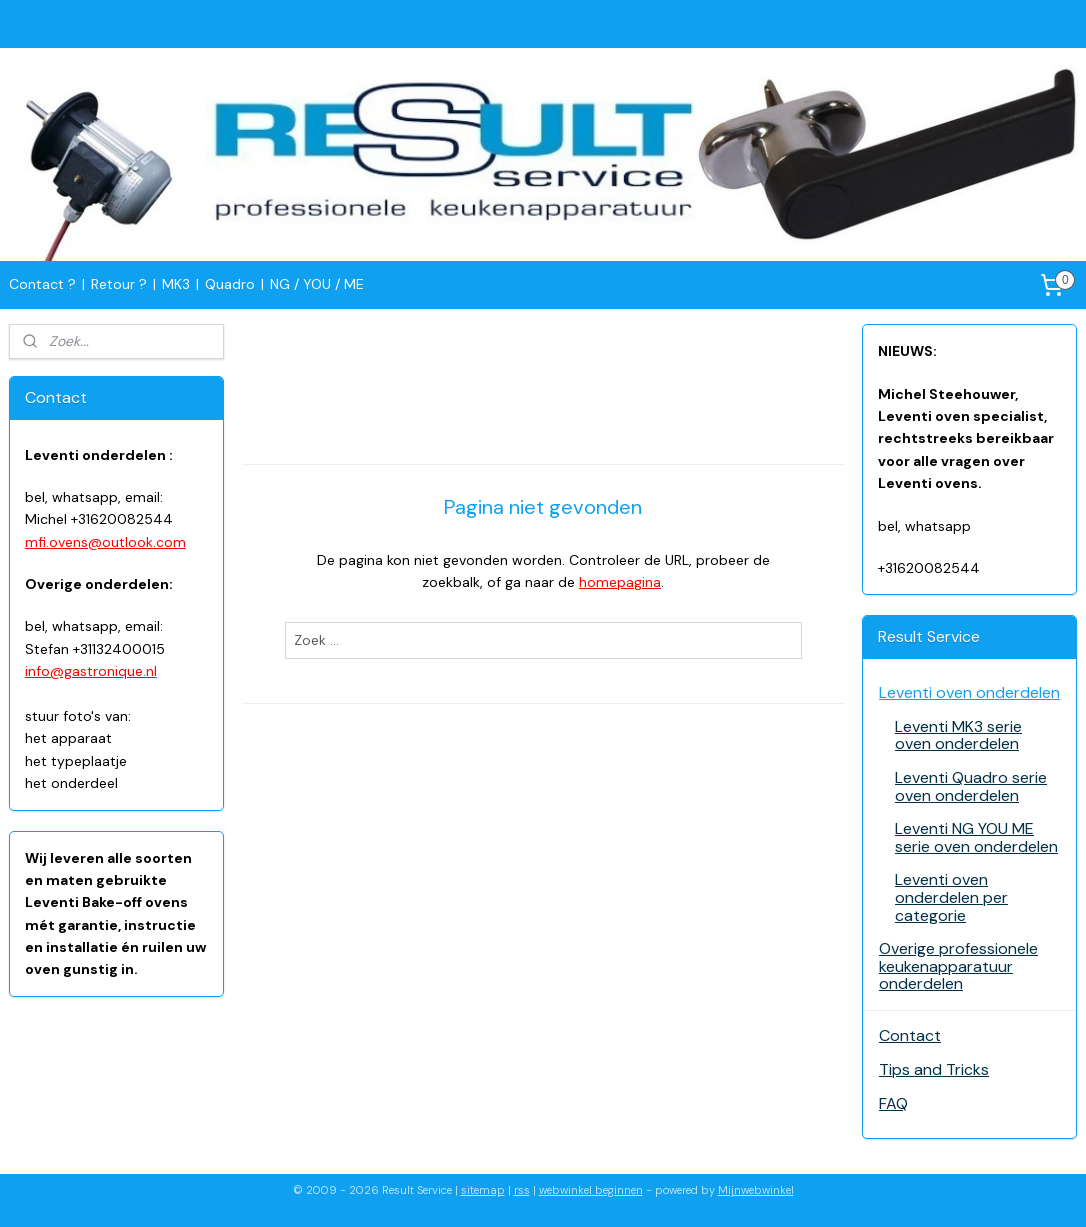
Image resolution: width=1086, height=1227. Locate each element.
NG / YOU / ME (317, 284)
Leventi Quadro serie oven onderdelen (971, 786)
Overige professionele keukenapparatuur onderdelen (958, 966)
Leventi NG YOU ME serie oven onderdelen (976, 837)
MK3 (176, 284)
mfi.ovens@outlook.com (105, 542)
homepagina (620, 583)
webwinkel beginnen (591, 1190)
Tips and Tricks (934, 1069)
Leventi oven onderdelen (969, 692)
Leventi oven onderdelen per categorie (951, 897)
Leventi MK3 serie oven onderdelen (958, 735)
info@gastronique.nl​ (91, 671)
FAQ (893, 1103)
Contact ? (42, 284)
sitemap (483, 1190)
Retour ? (119, 284)
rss (522, 1190)
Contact (910, 1035)
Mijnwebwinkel (756, 1190)
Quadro (230, 284)
